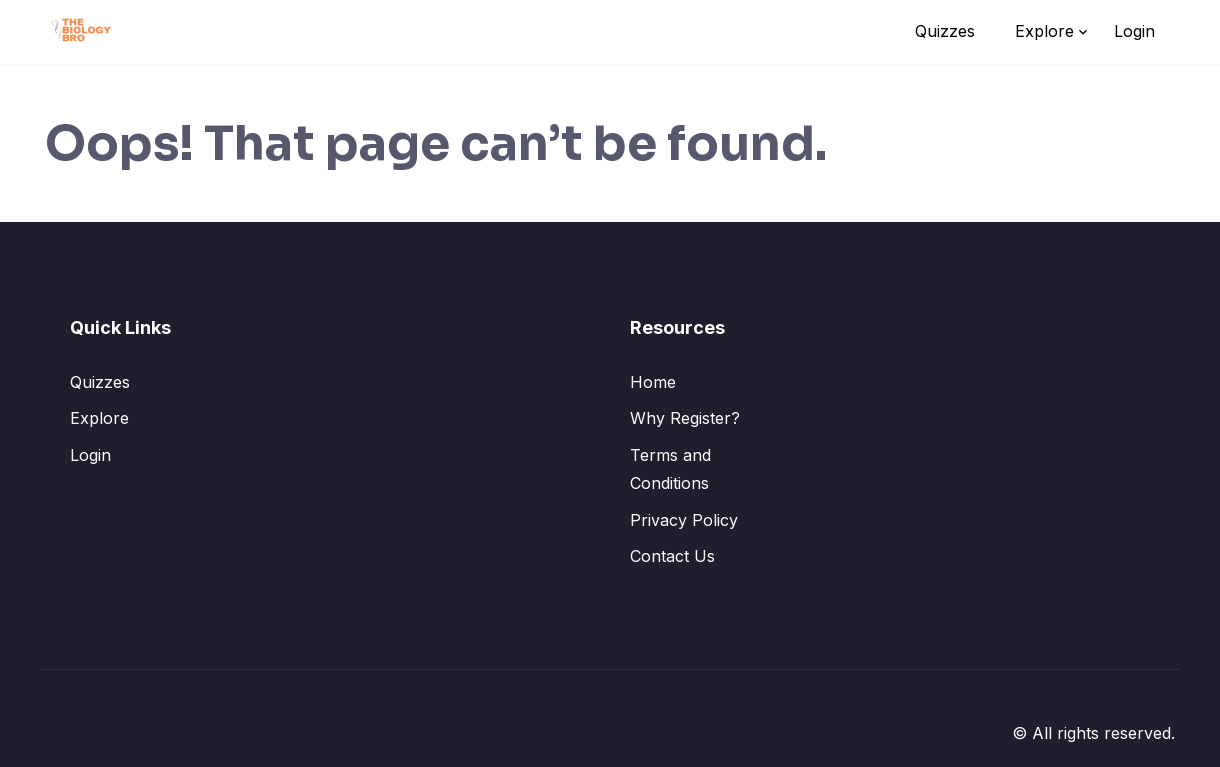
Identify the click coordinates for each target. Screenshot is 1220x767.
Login (1134, 31)
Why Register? (685, 418)
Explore (1044, 31)
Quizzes (945, 31)
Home (653, 382)
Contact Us (672, 556)
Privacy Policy (684, 520)
